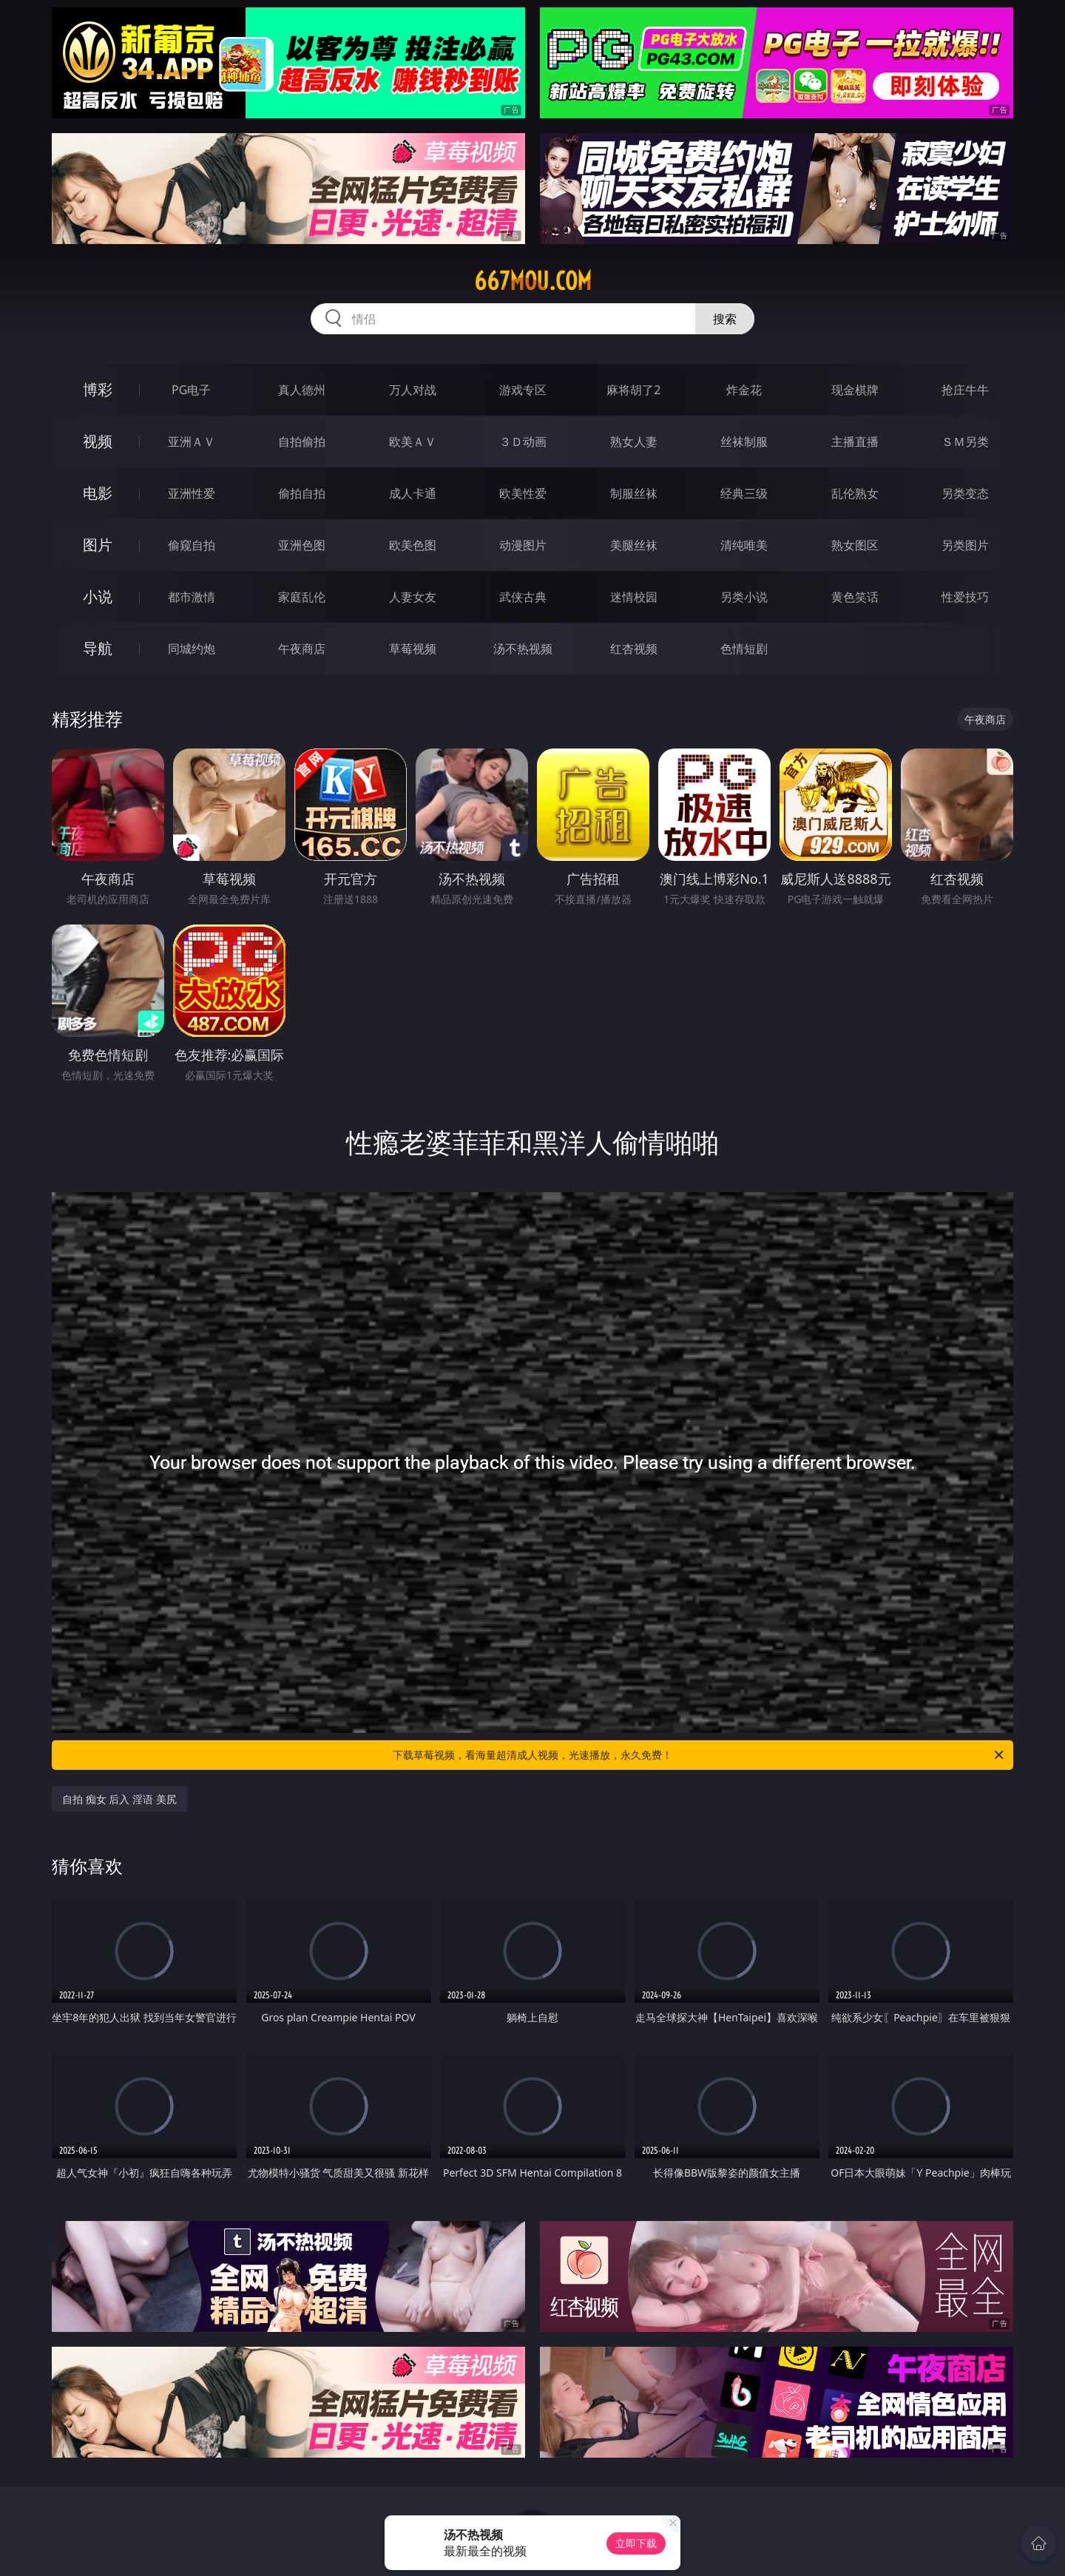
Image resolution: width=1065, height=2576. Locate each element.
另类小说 (744, 597)
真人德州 (301, 390)
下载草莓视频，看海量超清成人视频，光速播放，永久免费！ (699, 1755)
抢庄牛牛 (965, 390)
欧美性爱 (523, 493)
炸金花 (744, 390)
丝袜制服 (744, 441)
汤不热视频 (522, 648)
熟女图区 (855, 545)
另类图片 (965, 545)
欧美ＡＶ (412, 441)
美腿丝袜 (633, 545)
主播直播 (855, 441)
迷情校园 (633, 597)
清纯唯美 (744, 545)
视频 (97, 441)
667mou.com (533, 281)
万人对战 (412, 390)
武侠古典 (523, 597)
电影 (97, 493)
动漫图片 (523, 545)
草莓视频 (412, 648)
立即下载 (636, 2543)
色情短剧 (744, 648)
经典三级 (744, 493)
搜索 (725, 319)
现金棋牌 (855, 390)
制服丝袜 (633, 493)
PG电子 (191, 390)
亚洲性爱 (191, 493)
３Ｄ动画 (523, 441)
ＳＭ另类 (965, 441)
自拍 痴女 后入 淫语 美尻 (119, 1799)
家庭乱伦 (301, 597)
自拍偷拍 (301, 441)
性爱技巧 (965, 597)
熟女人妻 (633, 441)
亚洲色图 (301, 545)
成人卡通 (412, 493)
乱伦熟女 (855, 493)
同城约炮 (191, 648)
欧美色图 (412, 545)
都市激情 (191, 597)
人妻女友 (412, 597)
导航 (97, 648)
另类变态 (965, 493)
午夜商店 (301, 648)
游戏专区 (523, 390)
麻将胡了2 (633, 390)
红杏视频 (633, 648)
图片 (97, 545)
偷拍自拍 (301, 493)
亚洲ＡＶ (191, 441)
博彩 (97, 389)
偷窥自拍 (191, 545)
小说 (97, 596)
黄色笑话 (855, 597)
